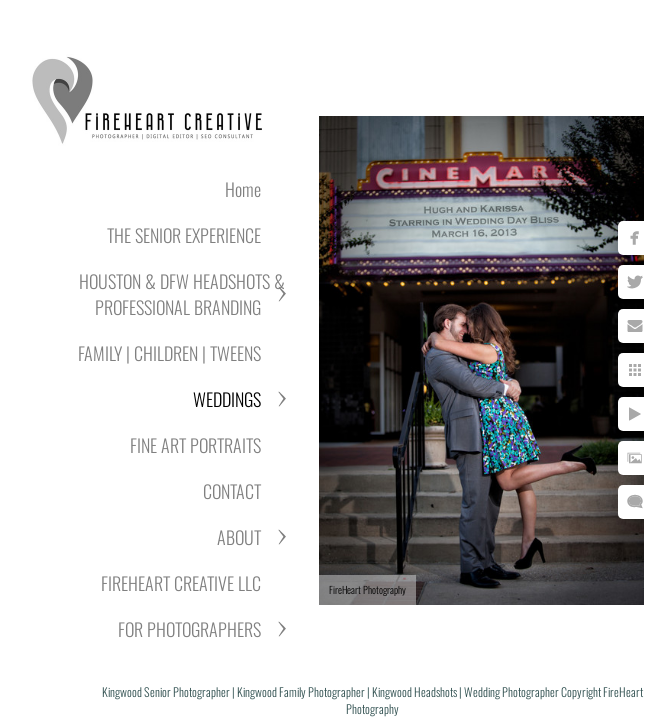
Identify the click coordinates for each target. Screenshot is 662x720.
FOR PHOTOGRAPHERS (189, 629)
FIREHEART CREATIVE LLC (181, 583)
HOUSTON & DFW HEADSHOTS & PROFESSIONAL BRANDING (182, 294)
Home (243, 189)
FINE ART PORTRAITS (195, 445)
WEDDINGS (227, 399)
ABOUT (239, 537)
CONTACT (232, 491)
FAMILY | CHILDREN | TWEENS (169, 353)
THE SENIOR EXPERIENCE (184, 235)
